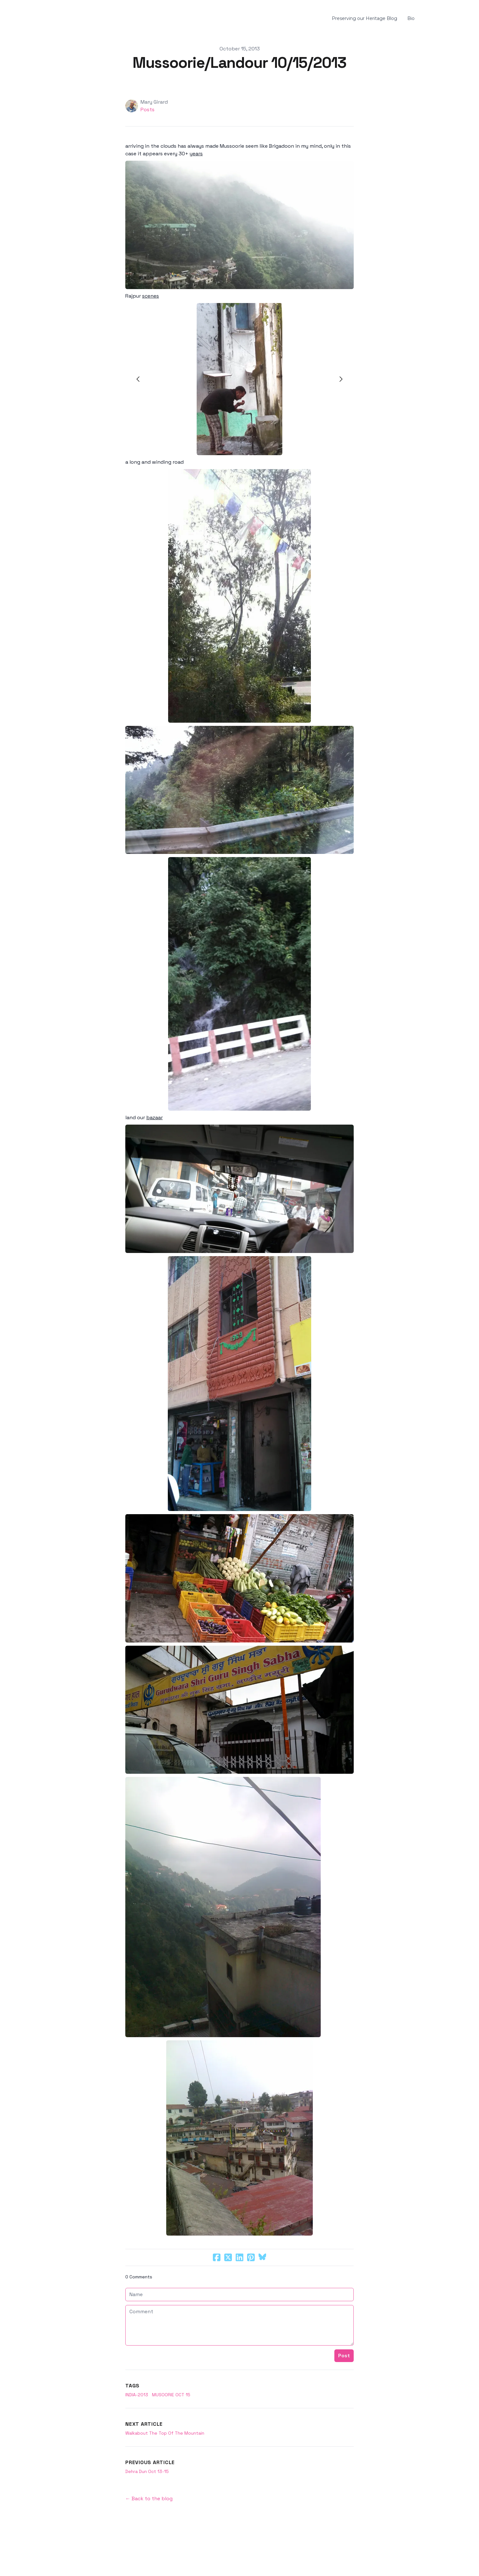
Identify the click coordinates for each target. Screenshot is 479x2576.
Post (344, 2355)
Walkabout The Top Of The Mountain (164, 2433)
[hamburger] (51, 18)
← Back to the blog (149, 2498)
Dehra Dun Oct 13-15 (147, 2471)
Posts (147, 109)
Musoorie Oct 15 (171, 2395)
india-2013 (136, 2395)
